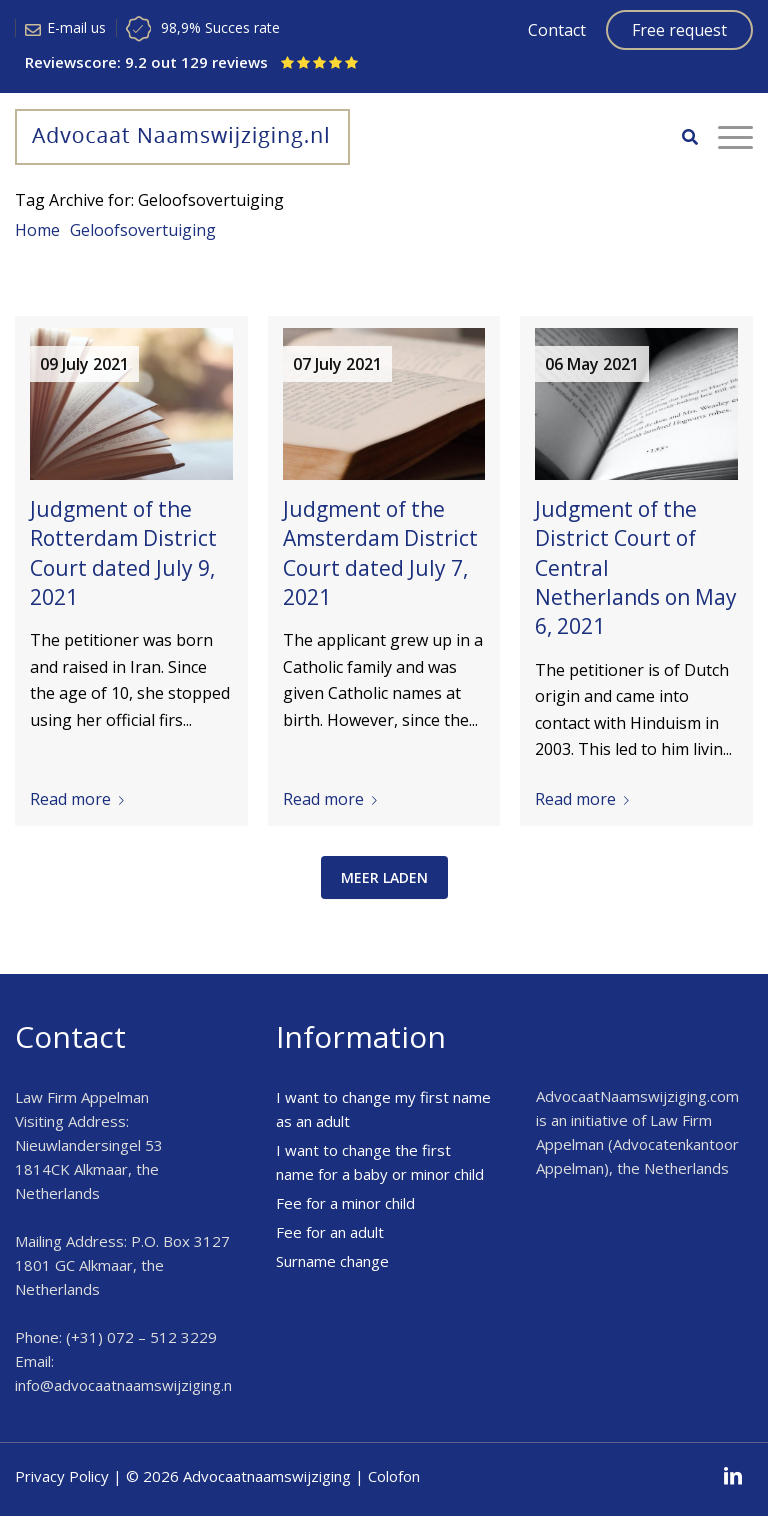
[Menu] (725, 137)
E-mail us (76, 28)
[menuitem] (680, 137)
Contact (557, 30)
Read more (81, 799)
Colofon (394, 1476)
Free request (679, 30)
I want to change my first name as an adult (383, 1109)
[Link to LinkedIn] (733, 1476)
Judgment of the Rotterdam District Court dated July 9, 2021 (123, 553)
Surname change (332, 1261)
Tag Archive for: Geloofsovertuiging (149, 200)
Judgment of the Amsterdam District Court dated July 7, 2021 (380, 553)
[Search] (680, 137)
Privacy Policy (62, 1476)
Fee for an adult (330, 1232)
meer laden (384, 877)
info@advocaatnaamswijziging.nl (125, 1385)
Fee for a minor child (345, 1203)
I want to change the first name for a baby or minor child (380, 1162)
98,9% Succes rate (220, 28)
